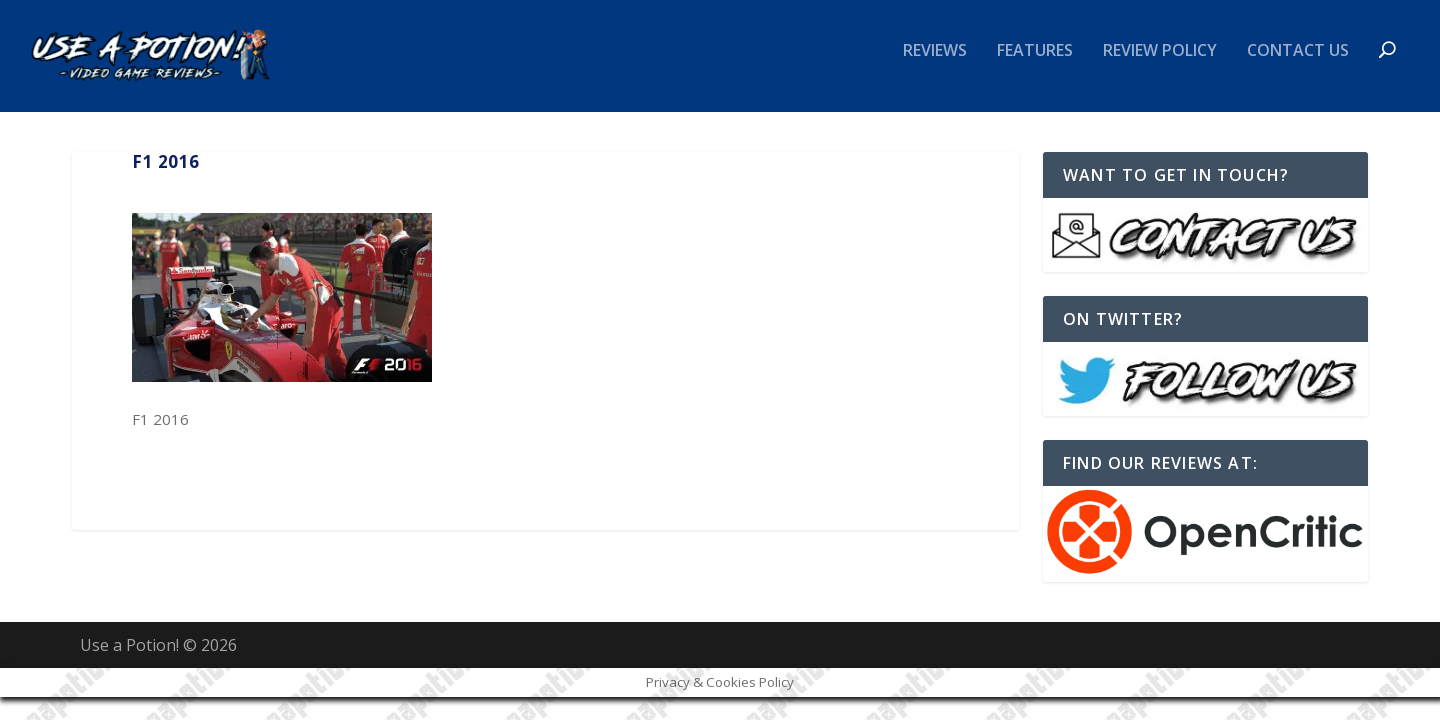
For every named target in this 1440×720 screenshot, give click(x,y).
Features (1035, 63)
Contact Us (1298, 63)
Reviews (935, 63)
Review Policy (1160, 63)
